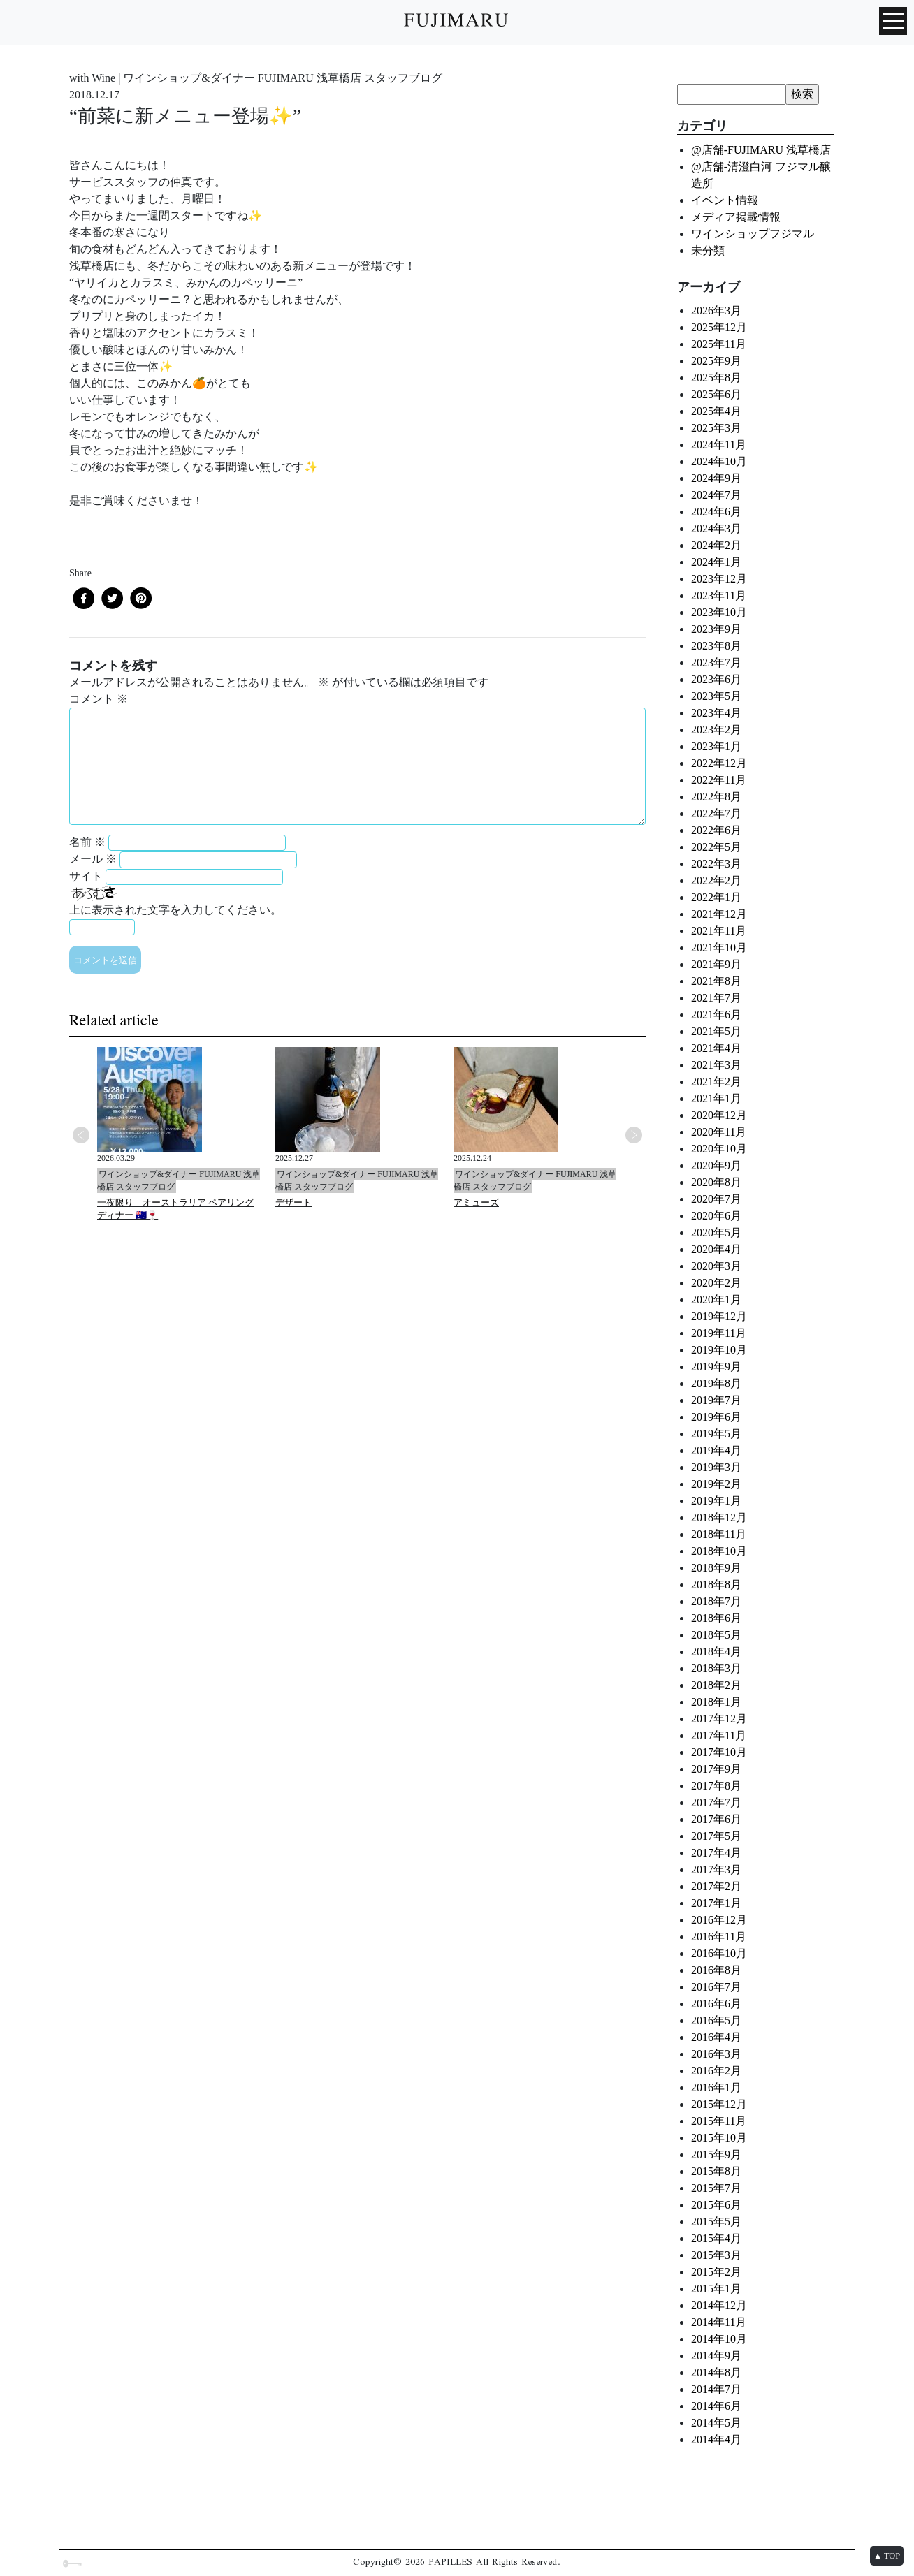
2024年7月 (716, 495)
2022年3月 (716, 864)
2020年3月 (716, 1266)
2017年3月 (716, 1869)
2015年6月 (716, 2205)
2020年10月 (719, 1149)
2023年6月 (716, 679)
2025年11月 (718, 344)
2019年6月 (716, 1417)
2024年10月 (719, 461)
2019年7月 (716, 1400)
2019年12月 (719, 1316)
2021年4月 (716, 1048)
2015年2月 (716, 2272)
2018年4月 (716, 1651)
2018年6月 (716, 1618)
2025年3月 (716, 428)
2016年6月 (716, 2004)
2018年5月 (716, 1635)
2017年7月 (716, 1802)
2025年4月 (716, 411)
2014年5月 (716, 2423)
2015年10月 (719, 2138)
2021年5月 (716, 1031)
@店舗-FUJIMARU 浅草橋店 (761, 150)
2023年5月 (716, 696)
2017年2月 (716, 1886)
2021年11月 (718, 931)
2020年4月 (716, 1249)
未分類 (708, 250)
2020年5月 (716, 1232)
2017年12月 (719, 1719)
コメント (98, 699)
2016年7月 (716, 1987)
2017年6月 (716, 1819)
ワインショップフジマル (752, 234)
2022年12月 (719, 763)
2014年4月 (716, 2439)
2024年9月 (716, 478)
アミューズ (476, 1202)
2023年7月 (716, 662)
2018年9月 (716, 1568)
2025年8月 (716, 377)
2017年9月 (716, 1769)
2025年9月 (716, 361)
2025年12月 (719, 327)
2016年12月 (719, 1920)
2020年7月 (716, 1199)
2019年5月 (716, 1434)
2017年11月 (718, 1735)
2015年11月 (718, 2121)
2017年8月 (716, 1786)
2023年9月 (716, 629)
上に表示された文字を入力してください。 (175, 910)
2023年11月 (718, 595)
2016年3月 (716, 2054)
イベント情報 (724, 200)
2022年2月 (716, 880)
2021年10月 (719, 947)
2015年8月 (716, 2171)
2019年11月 (718, 1333)
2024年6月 (716, 512)
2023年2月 (716, 730)
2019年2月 (716, 1484)
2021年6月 (716, 1014)
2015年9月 (716, 2154)
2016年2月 (716, 2071)
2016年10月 (719, 1953)
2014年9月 (716, 2356)
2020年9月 (716, 1165)
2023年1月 (716, 746)
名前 (87, 842)
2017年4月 (716, 1853)
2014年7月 (716, 2389)
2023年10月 (719, 612)
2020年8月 (716, 1182)
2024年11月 (718, 445)
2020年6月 (716, 1216)
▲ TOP (886, 2556)
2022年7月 (716, 813)
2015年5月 (716, 2221)
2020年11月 (718, 1132)
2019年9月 (716, 1367)
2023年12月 (719, 579)
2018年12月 (719, 1517)
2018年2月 (716, 1685)
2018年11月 (718, 1534)
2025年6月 (716, 394)
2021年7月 (716, 998)
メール (93, 859)
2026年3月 (716, 310)
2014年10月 (719, 2339)
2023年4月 (716, 713)
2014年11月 (718, 2322)
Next (633, 1135)
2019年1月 (716, 1501)
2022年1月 (716, 897)
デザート (293, 1202)
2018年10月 (719, 1551)
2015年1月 (716, 2289)
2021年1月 (716, 1098)
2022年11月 (718, 780)
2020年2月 (716, 1283)
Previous (81, 1135)
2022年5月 (716, 847)
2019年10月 (719, 1350)
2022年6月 (716, 830)
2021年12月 (719, 914)
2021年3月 (716, 1065)
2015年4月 (716, 2238)
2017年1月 (716, 1903)
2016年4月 (716, 2037)
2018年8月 (716, 1584)
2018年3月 (716, 1668)
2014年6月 (716, 2406)
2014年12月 (719, 2305)
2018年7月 (716, 1601)
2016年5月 (716, 2020)
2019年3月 (716, 1467)
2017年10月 (719, 1752)
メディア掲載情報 (736, 217)
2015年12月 (719, 2104)
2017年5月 (716, 1836)
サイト (86, 876)
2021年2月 (716, 1082)
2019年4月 (716, 1450)
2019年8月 (716, 1383)
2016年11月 (718, 1936)
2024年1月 (716, 562)
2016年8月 (716, 1970)
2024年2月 (716, 545)
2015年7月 (716, 2188)
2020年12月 (719, 1115)
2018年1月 (716, 1702)
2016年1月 (716, 2087)
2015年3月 (716, 2255)
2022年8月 (716, 797)
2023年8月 (716, 646)
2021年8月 (716, 981)
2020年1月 (716, 1299)
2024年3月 (716, 528)
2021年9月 (716, 964)
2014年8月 (716, 2372)
